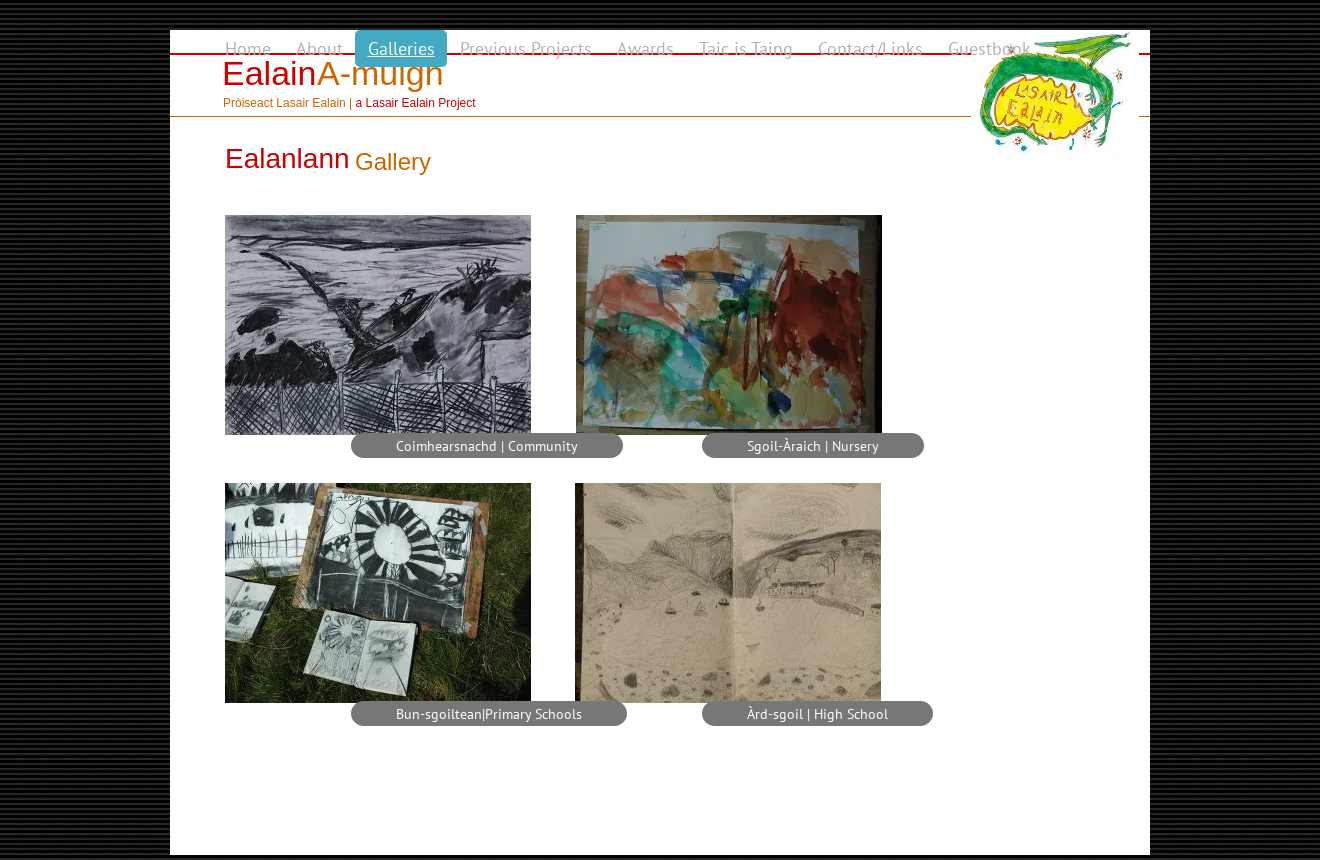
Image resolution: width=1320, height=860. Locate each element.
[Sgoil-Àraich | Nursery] (813, 445)
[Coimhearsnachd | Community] (487, 445)
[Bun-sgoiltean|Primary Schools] (489, 713)
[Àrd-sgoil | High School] (817, 713)
